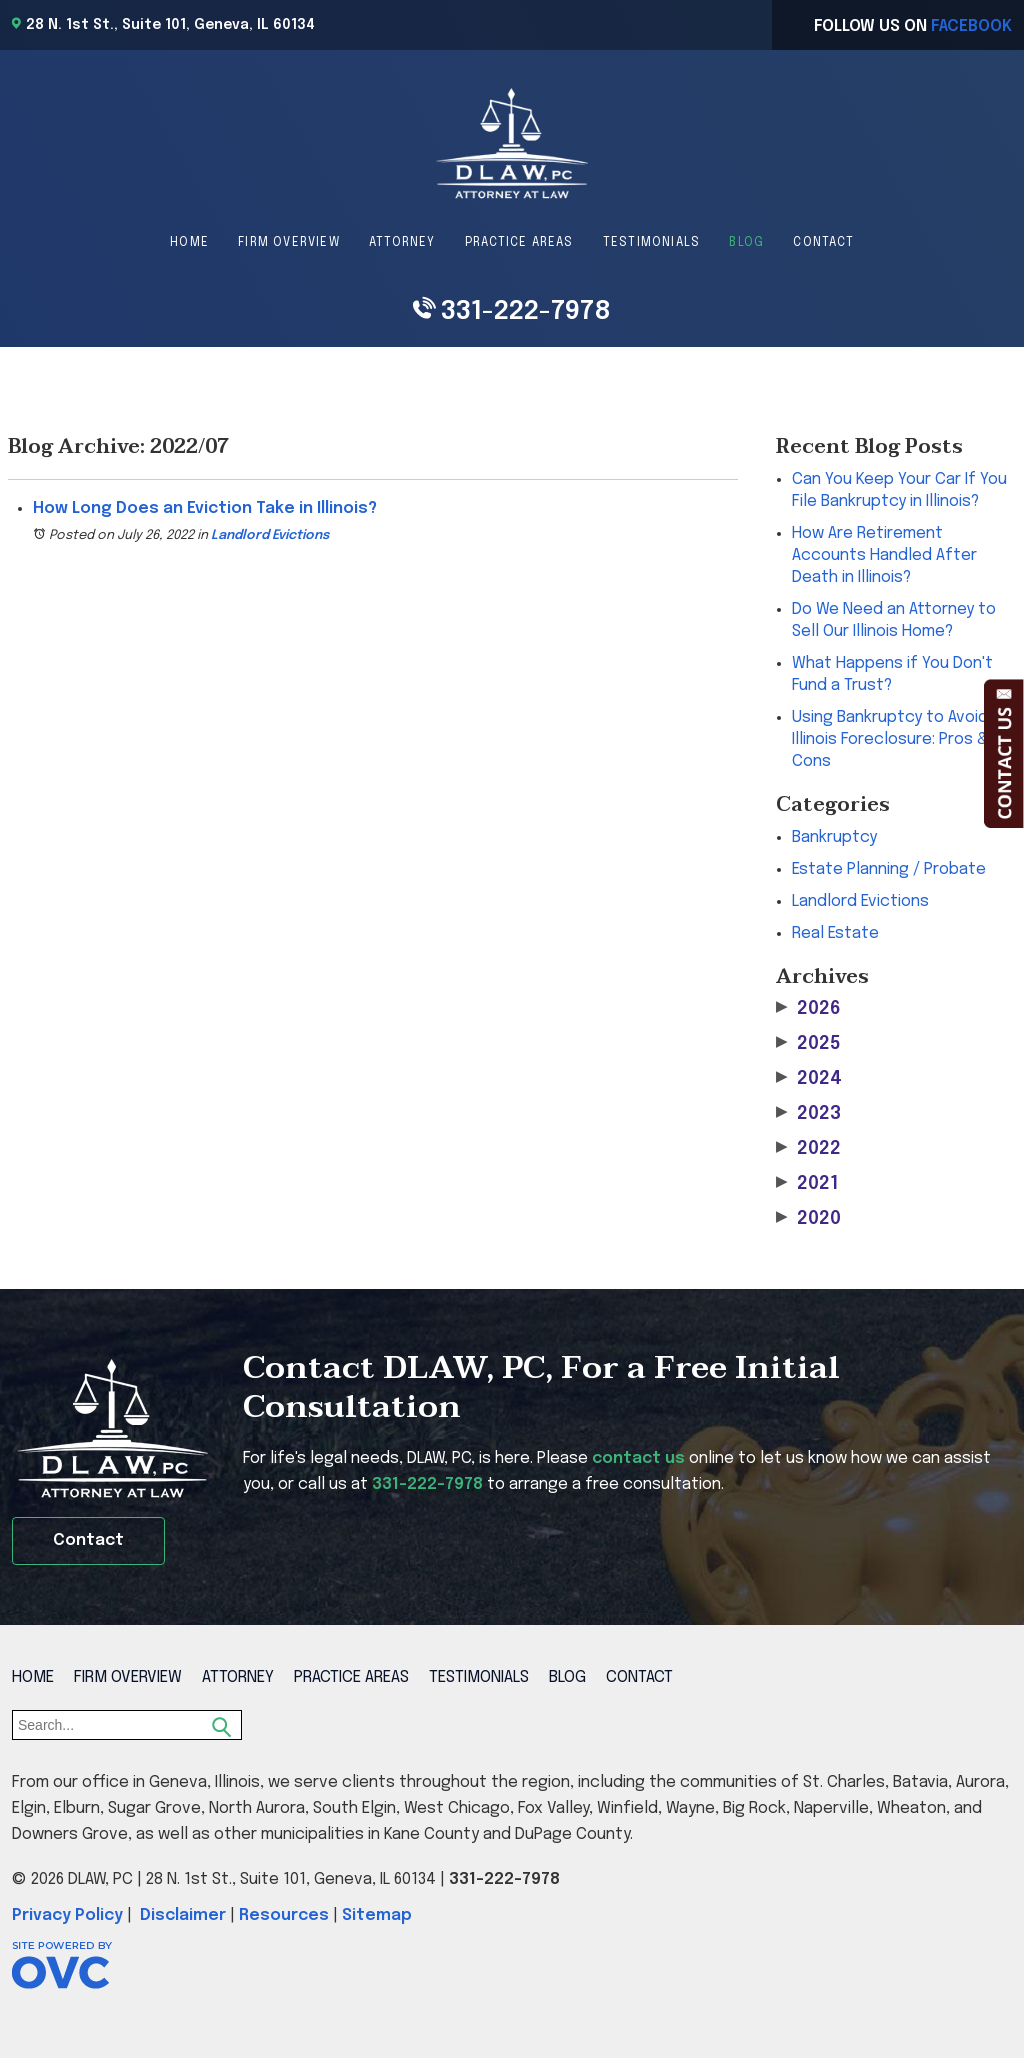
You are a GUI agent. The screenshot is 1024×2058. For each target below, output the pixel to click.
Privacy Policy (67, 1915)
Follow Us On (913, 26)
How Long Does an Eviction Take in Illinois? (205, 508)
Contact (823, 243)
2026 (808, 1008)
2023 (808, 1113)
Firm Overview (289, 243)
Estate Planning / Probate (889, 869)
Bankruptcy (834, 837)
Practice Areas (519, 243)
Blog (746, 243)
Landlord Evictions (270, 535)
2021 (807, 1183)
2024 (809, 1078)
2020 (808, 1218)
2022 (808, 1148)
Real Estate (835, 933)
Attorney (402, 243)
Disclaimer (183, 1915)
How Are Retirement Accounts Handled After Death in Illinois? (884, 555)
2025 (808, 1043)
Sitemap (377, 1915)
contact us (638, 1458)
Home (189, 243)
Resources (284, 1915)
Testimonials (651, 243)
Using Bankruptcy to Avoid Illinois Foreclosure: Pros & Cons (890, 739)
